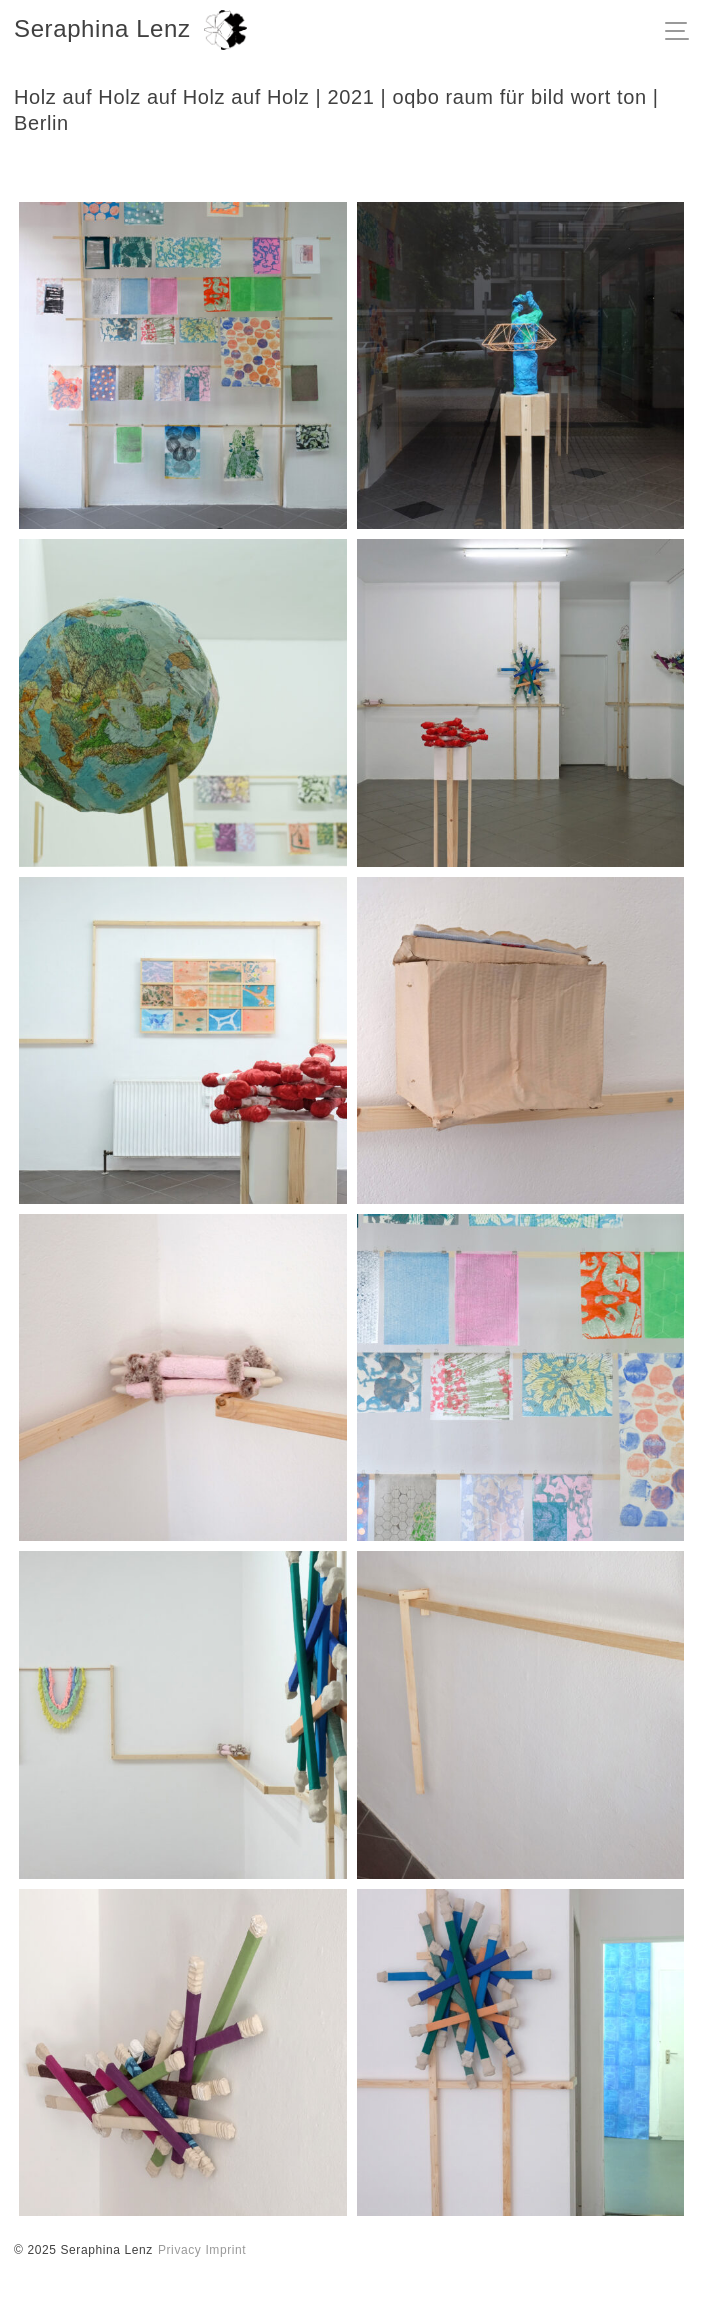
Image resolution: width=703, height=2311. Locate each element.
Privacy (180, 2250)
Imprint (225, 2250)
